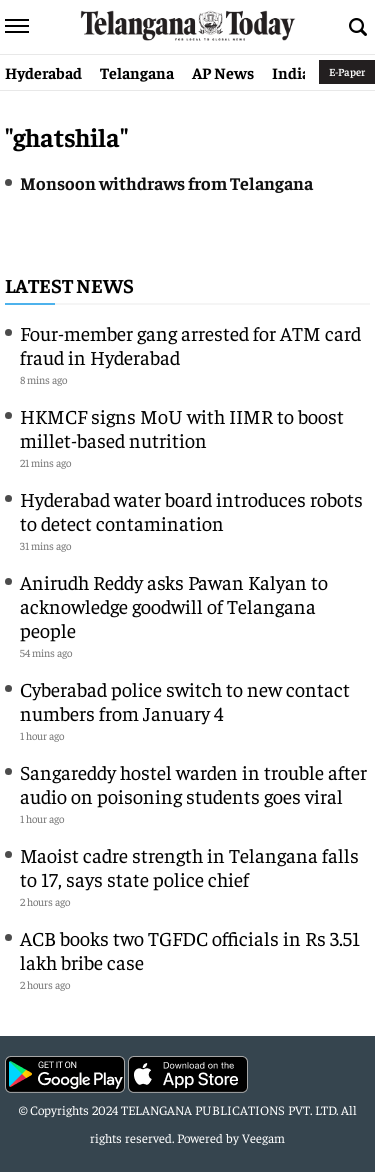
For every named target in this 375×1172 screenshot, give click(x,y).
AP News (223, 72)
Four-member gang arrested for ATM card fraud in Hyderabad (190, 344)
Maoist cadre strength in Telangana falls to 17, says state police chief (189, 866)
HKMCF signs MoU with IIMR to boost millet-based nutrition (182, 427)
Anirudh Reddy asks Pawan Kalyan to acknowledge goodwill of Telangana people (174, 605)
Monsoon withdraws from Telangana (166, 182)
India (291, 72)
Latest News (69, 284)
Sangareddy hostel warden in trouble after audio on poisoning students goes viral (193, 783)
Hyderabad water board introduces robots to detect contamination (191, 510)
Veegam (263, 1137)
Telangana (137, 72)
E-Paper (347, 71)
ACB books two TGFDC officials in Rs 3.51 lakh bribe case (190, 949)
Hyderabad (43, 72)
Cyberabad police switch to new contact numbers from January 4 (185, 700)
